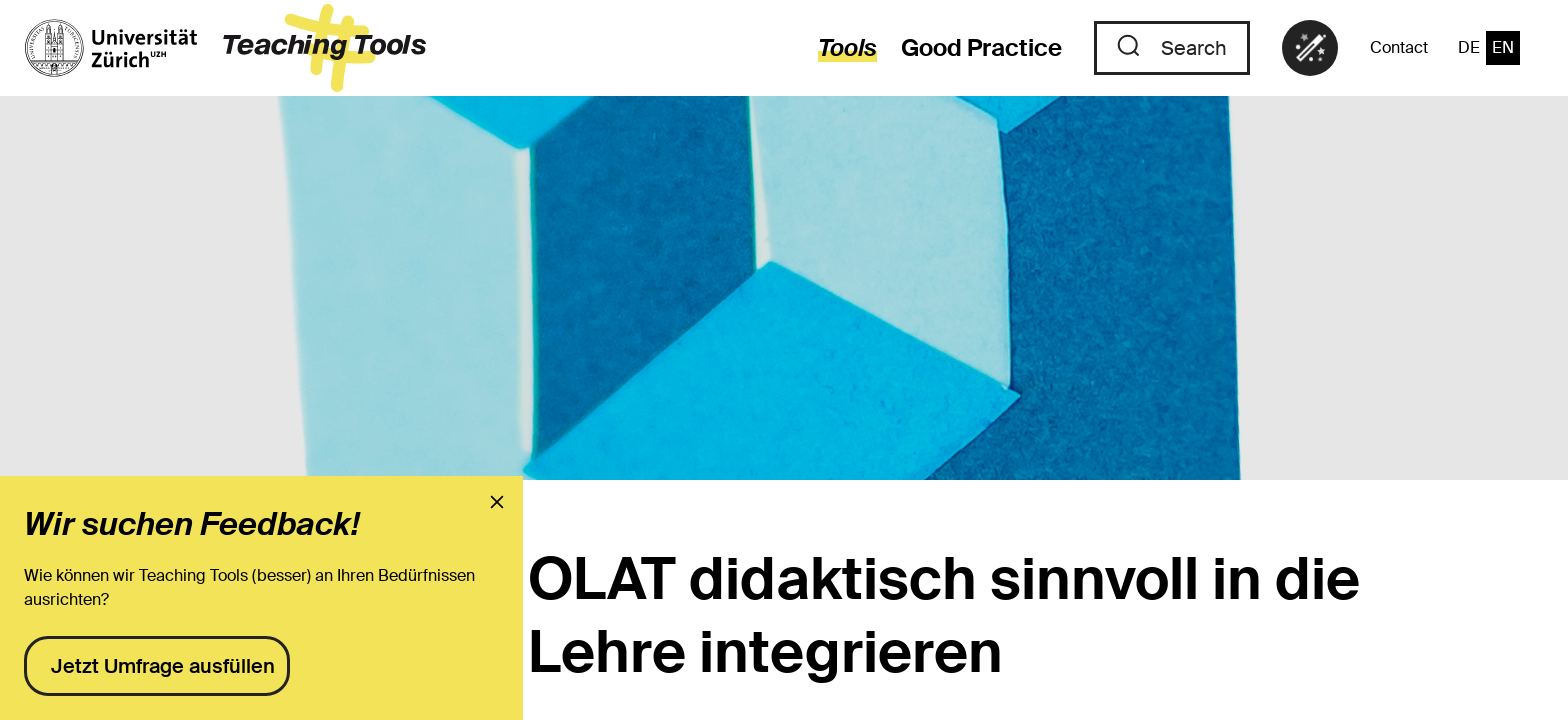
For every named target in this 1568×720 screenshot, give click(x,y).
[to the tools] (835, 48)
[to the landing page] (225, 48)
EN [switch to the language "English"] (1503, 47)
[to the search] (1172, 48)
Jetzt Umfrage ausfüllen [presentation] (163, 666)
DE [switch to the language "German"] (1469, 47)
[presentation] (497, 502)
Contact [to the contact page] (1399, 47)
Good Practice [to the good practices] (981, 47)
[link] (1310, 48)
